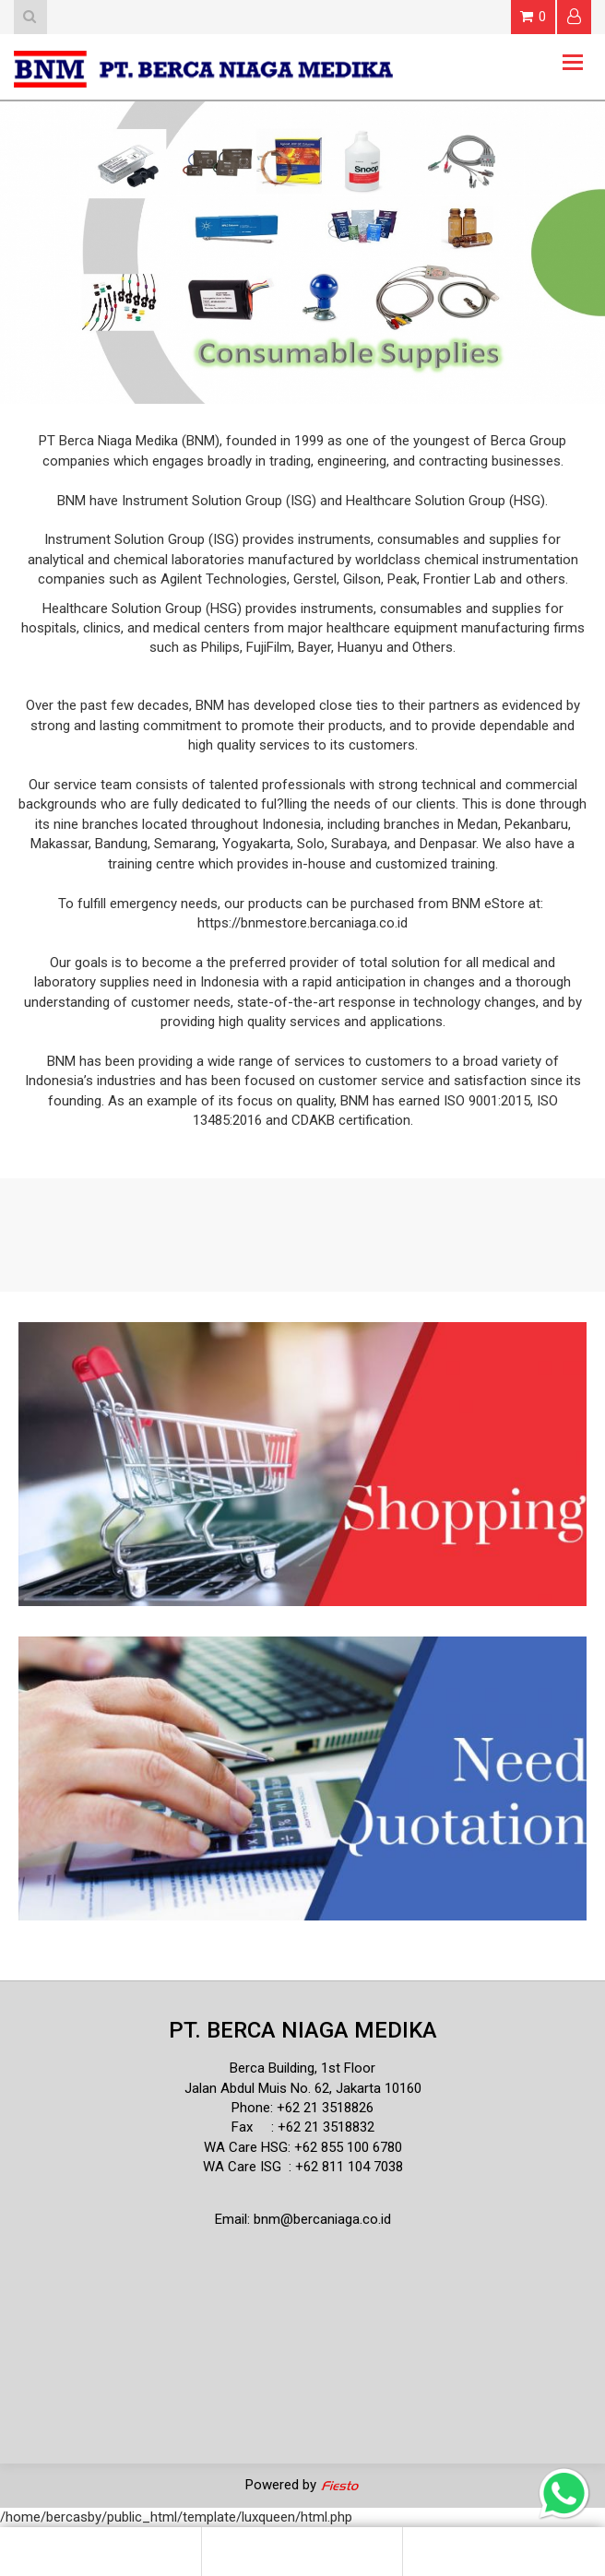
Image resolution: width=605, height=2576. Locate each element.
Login (574, 16)
